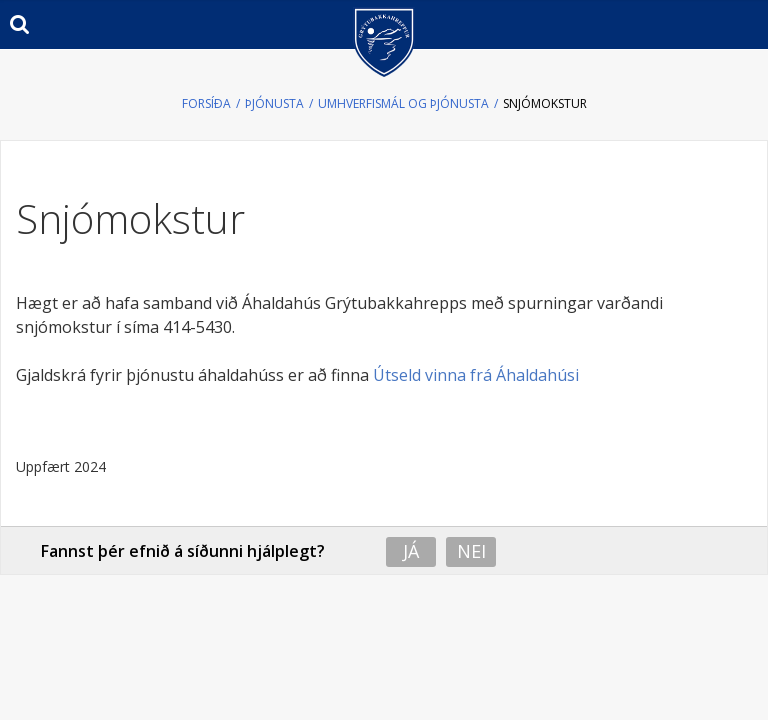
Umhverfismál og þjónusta (403, 103)
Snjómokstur (545, 103)
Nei (471, 551)
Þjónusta (274, 103)
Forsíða (206, 103)
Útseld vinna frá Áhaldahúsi (476, 375)
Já (411, 551)
